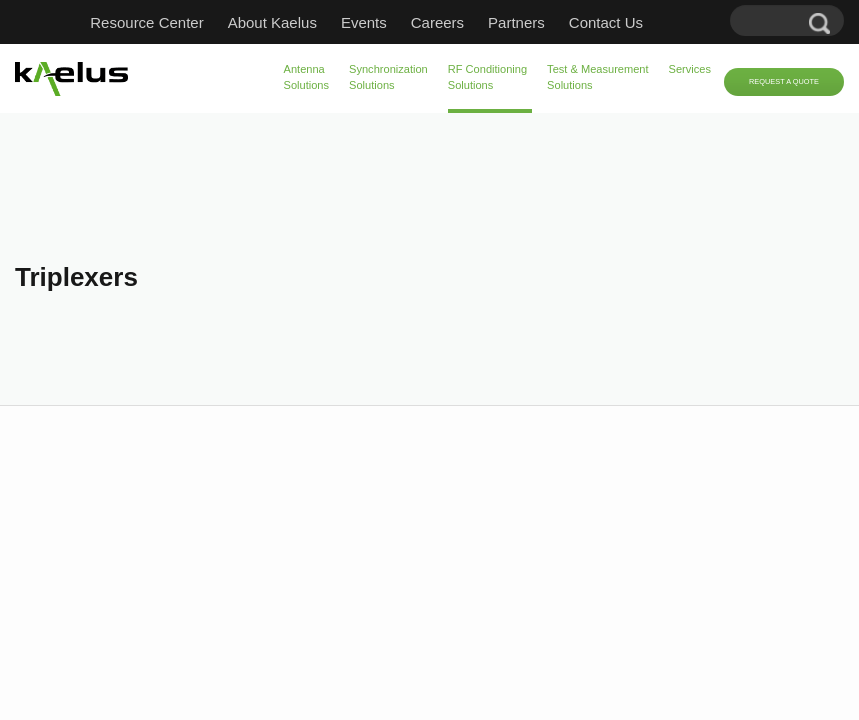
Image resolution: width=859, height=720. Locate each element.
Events (364, 22)
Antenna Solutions (307, 77)
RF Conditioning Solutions (487, 77)
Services (690, 69)
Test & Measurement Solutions (597, 77)
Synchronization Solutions (388, 77)
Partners (516, 22)
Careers (437, 22)
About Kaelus (272, 22)
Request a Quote (784, 81)
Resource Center (146, 22)
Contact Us (606, 22)
